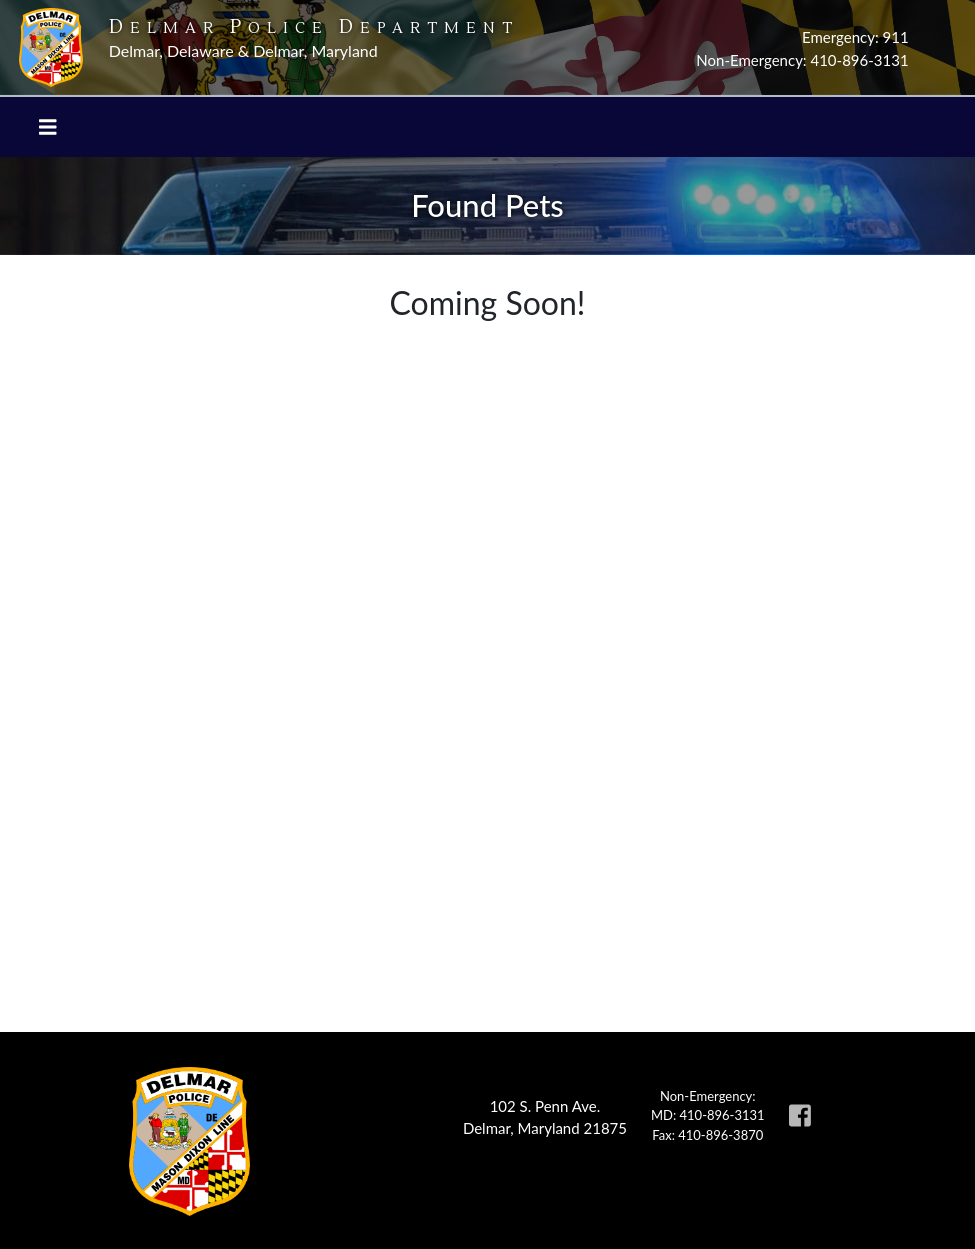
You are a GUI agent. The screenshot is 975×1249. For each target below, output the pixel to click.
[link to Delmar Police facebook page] (800, 1124)
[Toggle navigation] (48, 127)
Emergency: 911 (855, 37)
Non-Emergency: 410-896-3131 (802, 60)
